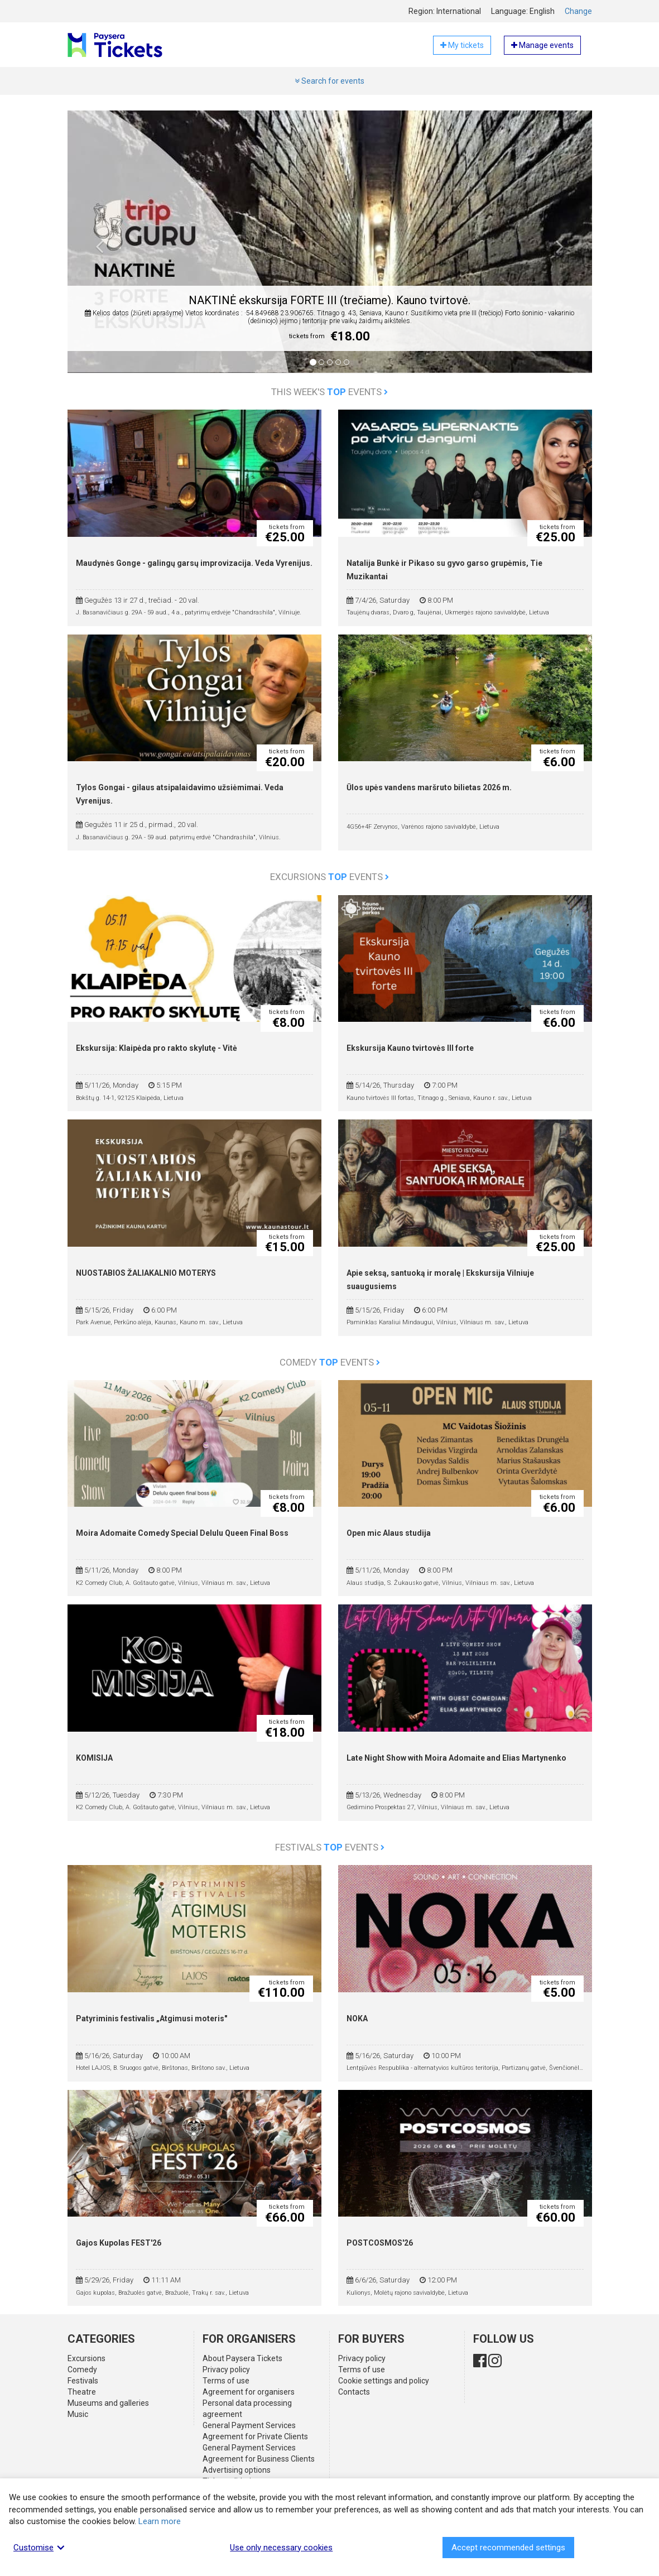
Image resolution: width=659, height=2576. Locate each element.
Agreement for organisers (249, 2391)
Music (78, 2414)
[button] (100, 250)
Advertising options (237, 2470)
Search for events (329, 80)
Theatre (82, 2391)
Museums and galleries (108, 2403)
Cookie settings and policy (383, 2380)
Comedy (82, 2369)
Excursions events (329, 876)
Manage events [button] (542, 45)
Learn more (159, 2521)
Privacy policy (226, 2369)
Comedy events (330, 1362)
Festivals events (329, 1847)
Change (578, 11)
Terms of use (226, 2380)
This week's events (329, 391)
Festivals (83, 2380)
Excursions (86, 2358)
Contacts (354, 2391)
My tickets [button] (462, 45)
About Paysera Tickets (242, 2358)
